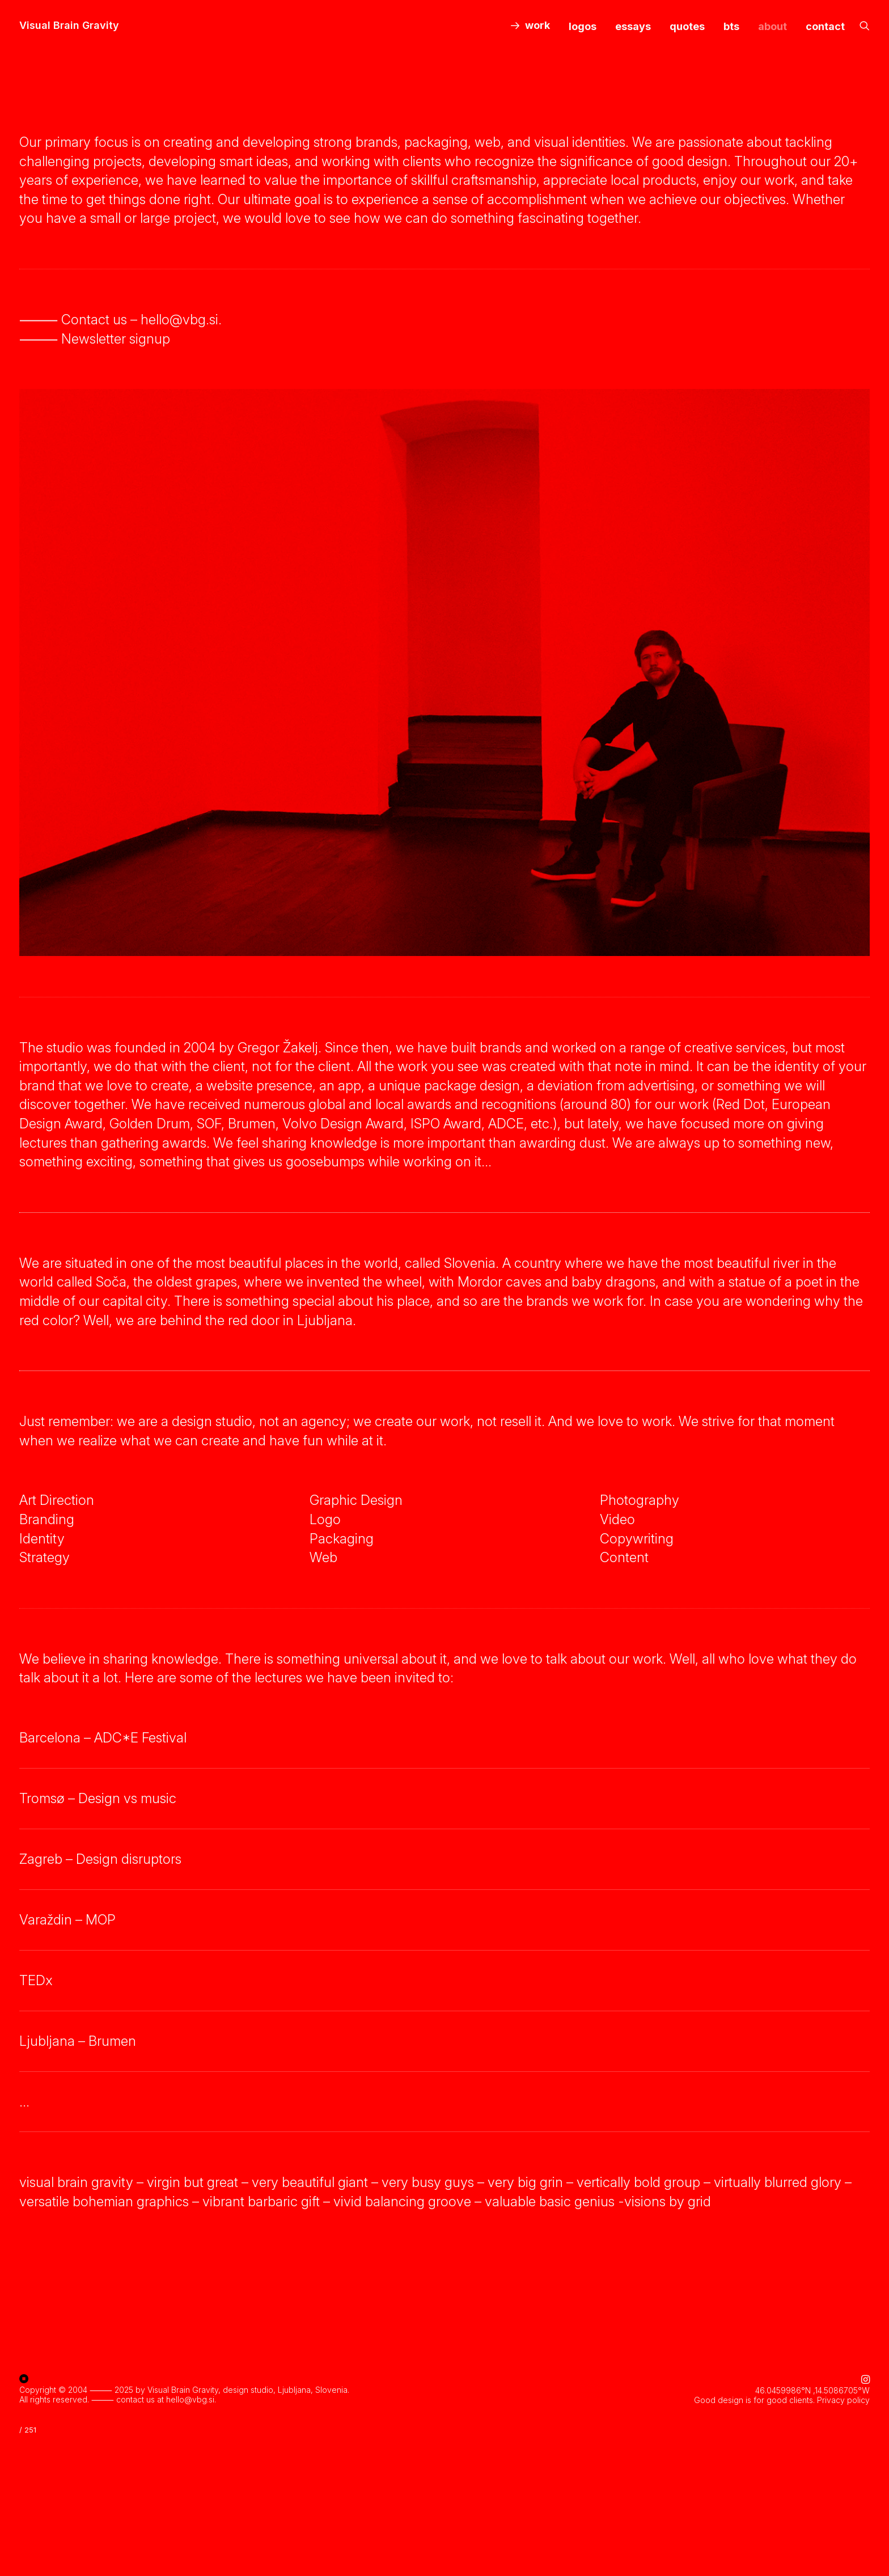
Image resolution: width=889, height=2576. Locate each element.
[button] (865, 25)
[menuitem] (530, 25)
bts (731, 26)
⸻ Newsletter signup (94, 339)
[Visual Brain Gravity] (69, 25)
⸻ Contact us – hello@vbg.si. (120, 319)
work (537, 25)
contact (825, 26)
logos (582, 26)
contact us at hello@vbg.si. (166, 2398)
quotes (687, 26)
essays (633, 26)
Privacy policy (843, 2399)
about (772, 26)
